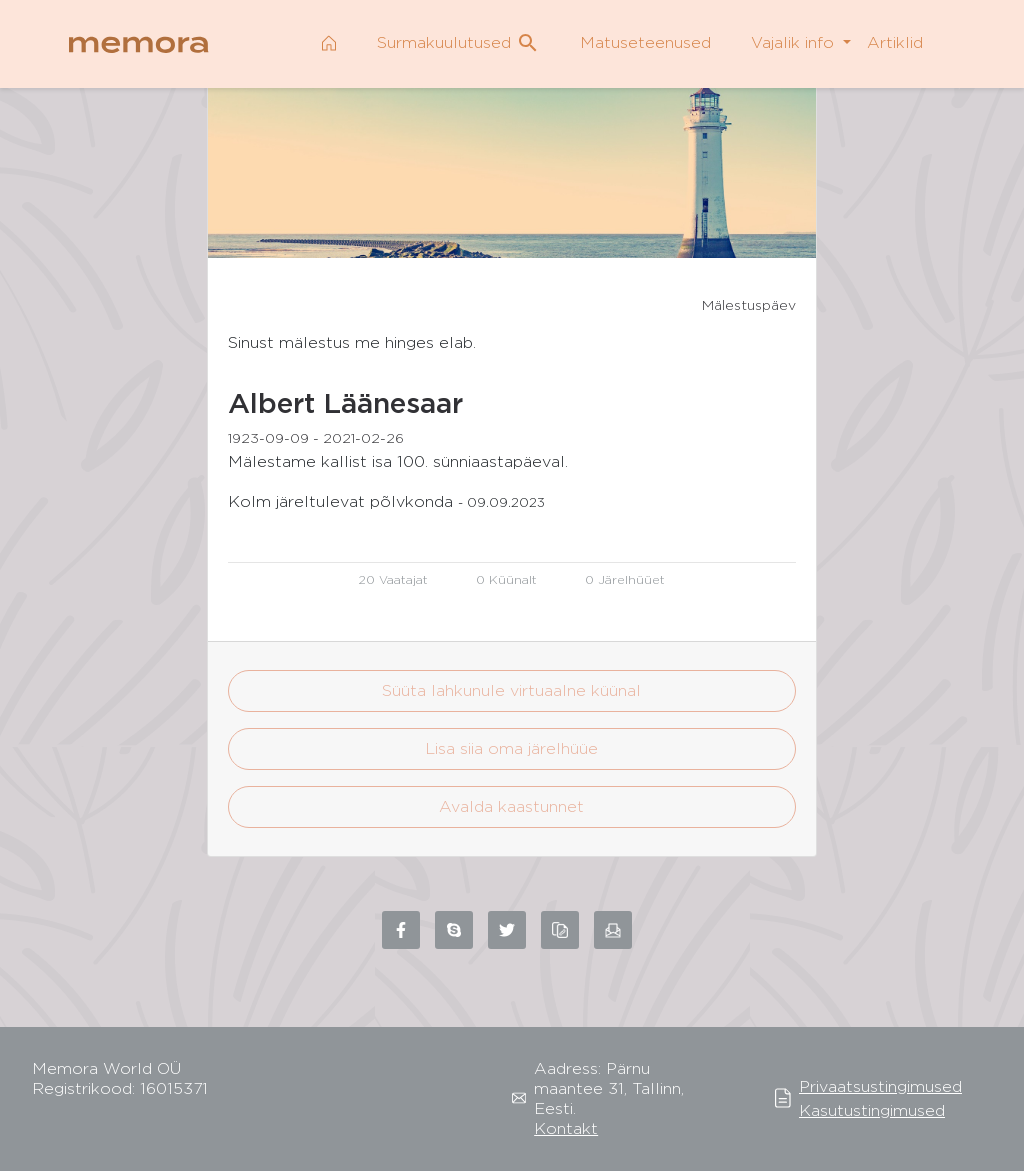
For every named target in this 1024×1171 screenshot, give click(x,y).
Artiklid (895, 42)
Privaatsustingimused (880, 1086)
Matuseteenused (645, 42)
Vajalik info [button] (795, 42)
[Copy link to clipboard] (560, 930)
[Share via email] (613, 930)
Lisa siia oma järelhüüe (511, 748)
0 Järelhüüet (625, 579)
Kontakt (566, 1128)
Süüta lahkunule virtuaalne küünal (511, 690)
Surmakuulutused (458, 43)
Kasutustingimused (872, 1110)
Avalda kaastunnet (511, 806)
